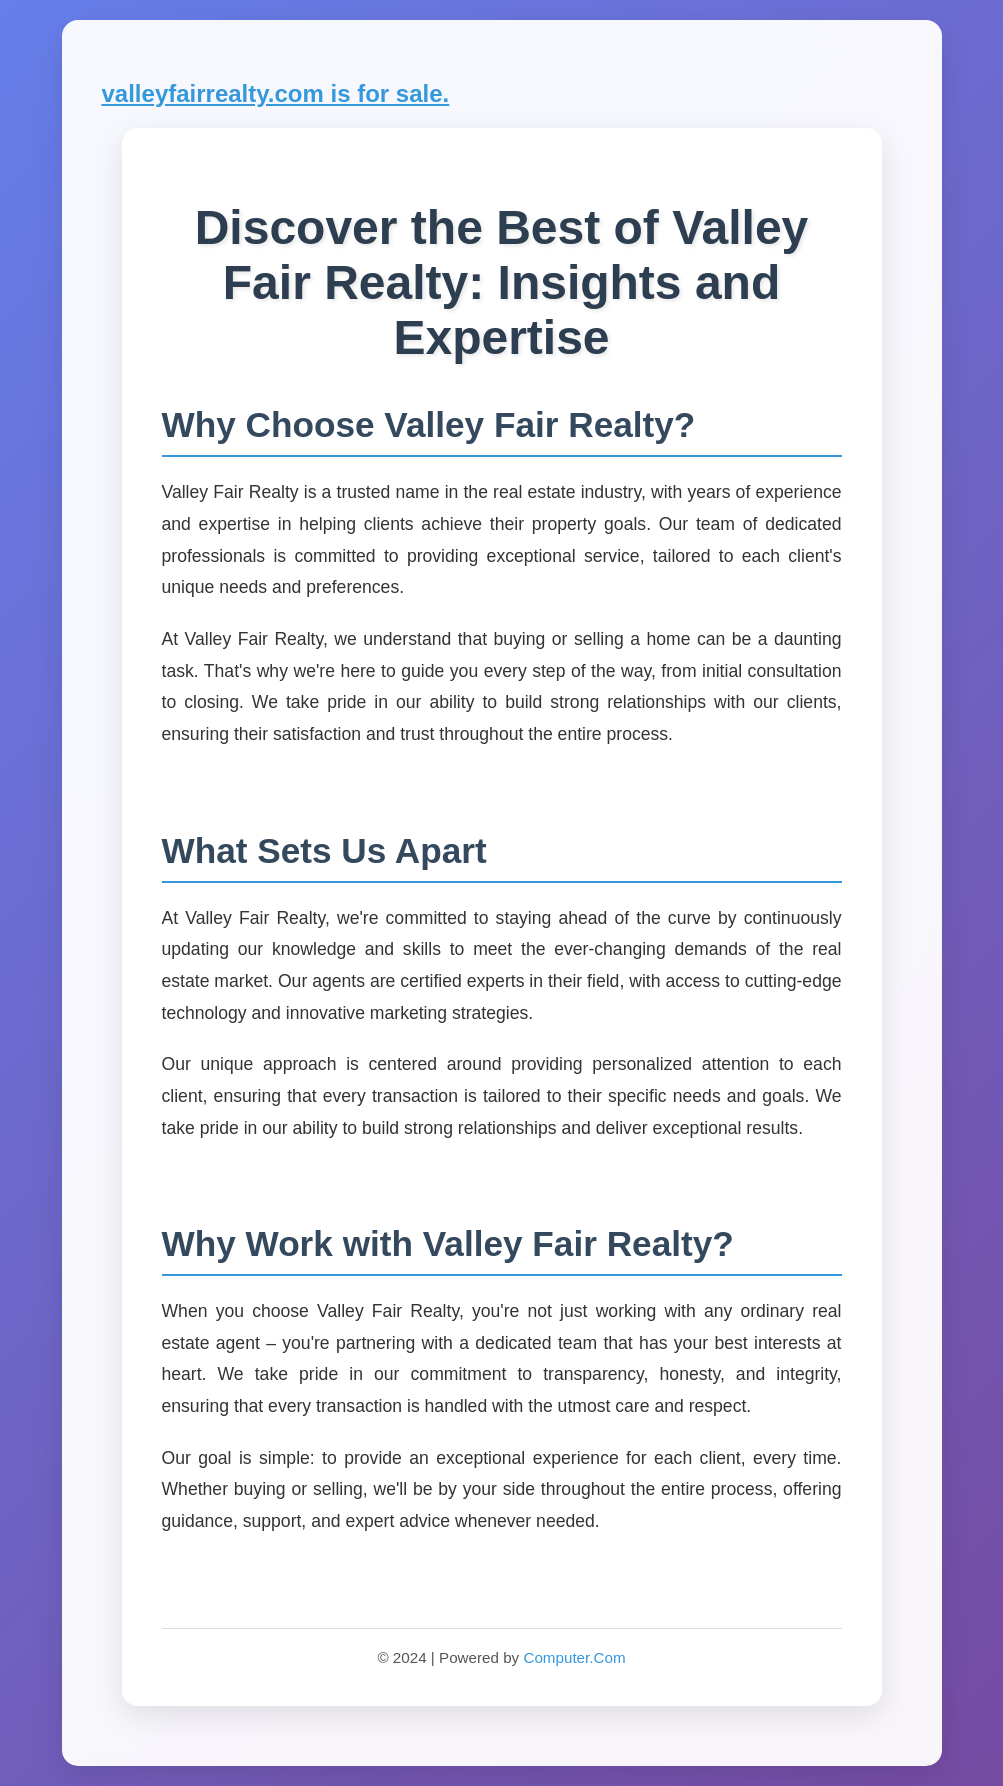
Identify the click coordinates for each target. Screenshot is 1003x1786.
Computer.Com (574, 1657)
